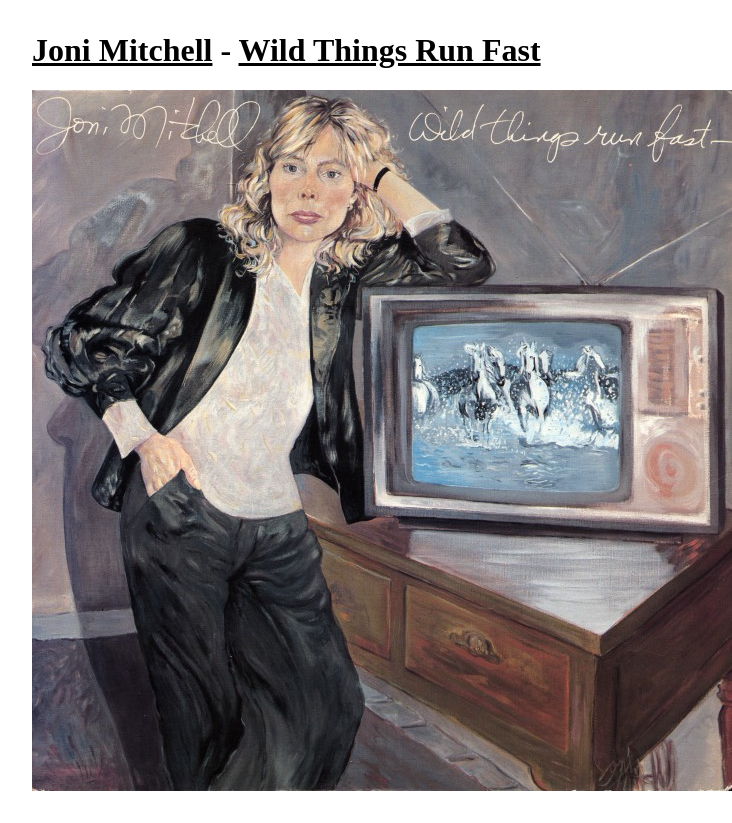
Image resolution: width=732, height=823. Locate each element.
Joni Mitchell (122, 50)
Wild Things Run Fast (390, 50)
